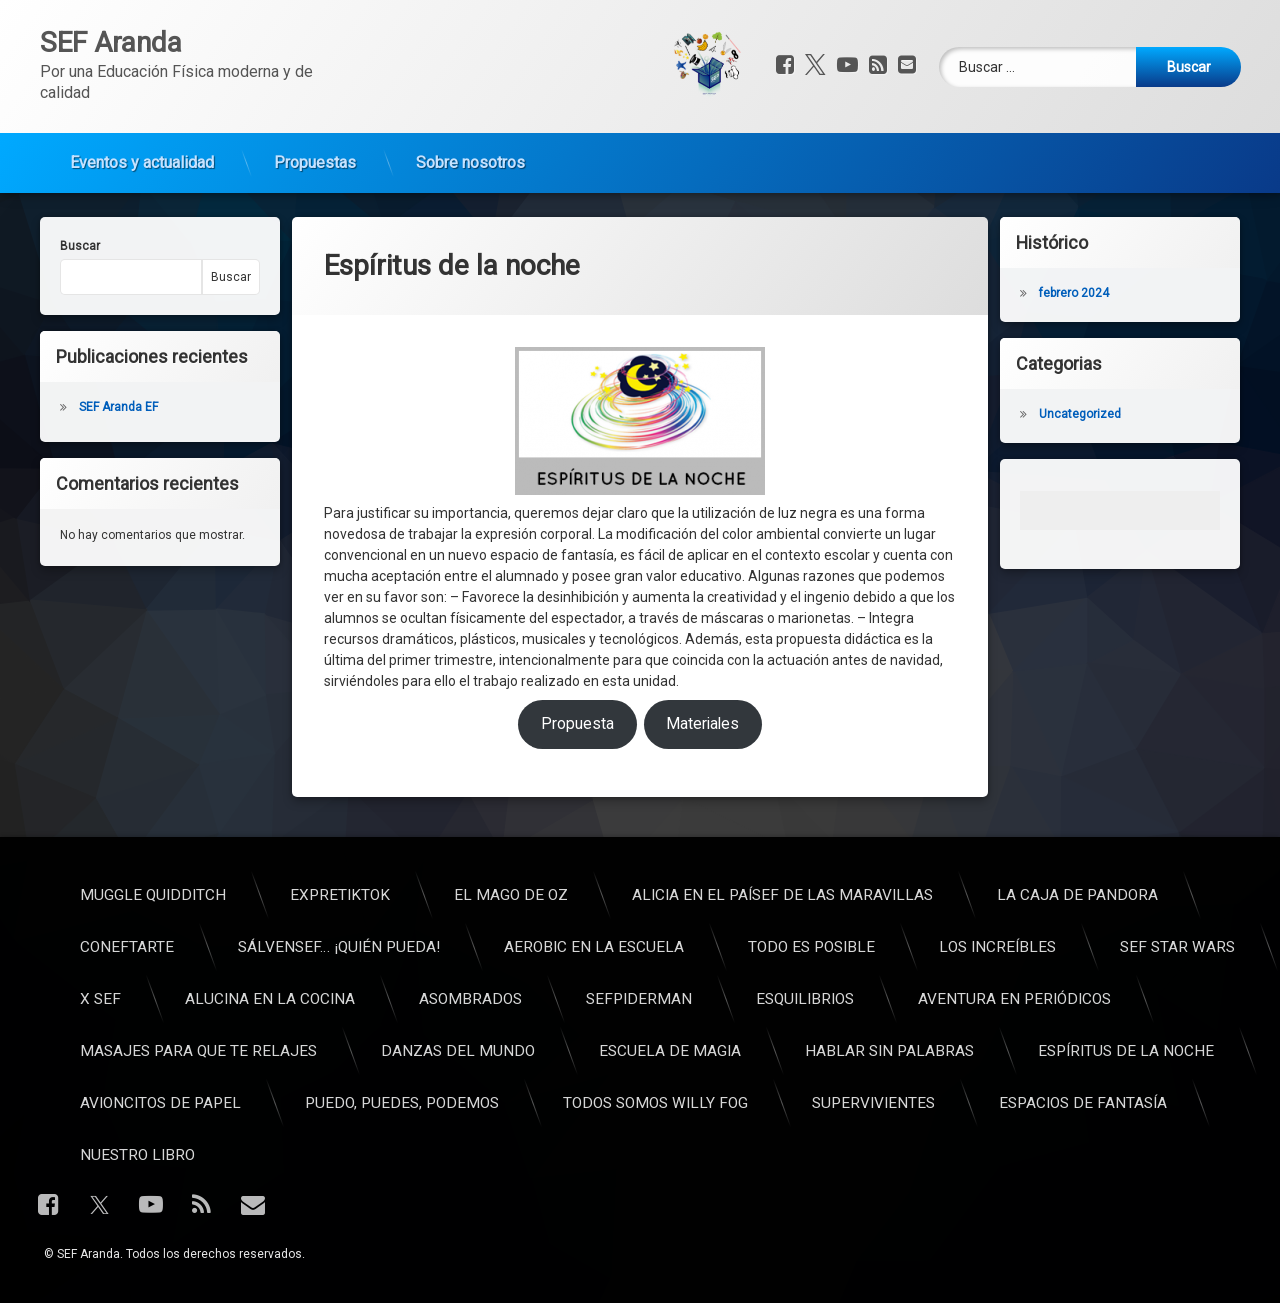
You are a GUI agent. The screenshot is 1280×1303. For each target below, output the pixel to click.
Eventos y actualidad (142, 121)
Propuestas (315, 121)
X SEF (834, 999)
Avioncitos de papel (894, 1103)
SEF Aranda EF (66, 407)
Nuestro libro (871, 1155)
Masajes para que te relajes (932, 1051)
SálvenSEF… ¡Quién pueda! (1073, 947)
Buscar (28, 246)
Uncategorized (1132, 414)
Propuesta (577, 599)
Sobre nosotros (470, 121)
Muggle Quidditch (887, 895)
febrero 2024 (1126, 293)
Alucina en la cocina (1004, 999)
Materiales (702, 599)
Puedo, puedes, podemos (1136, 1103)
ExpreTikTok (1074, 895)
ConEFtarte (861, 947)
